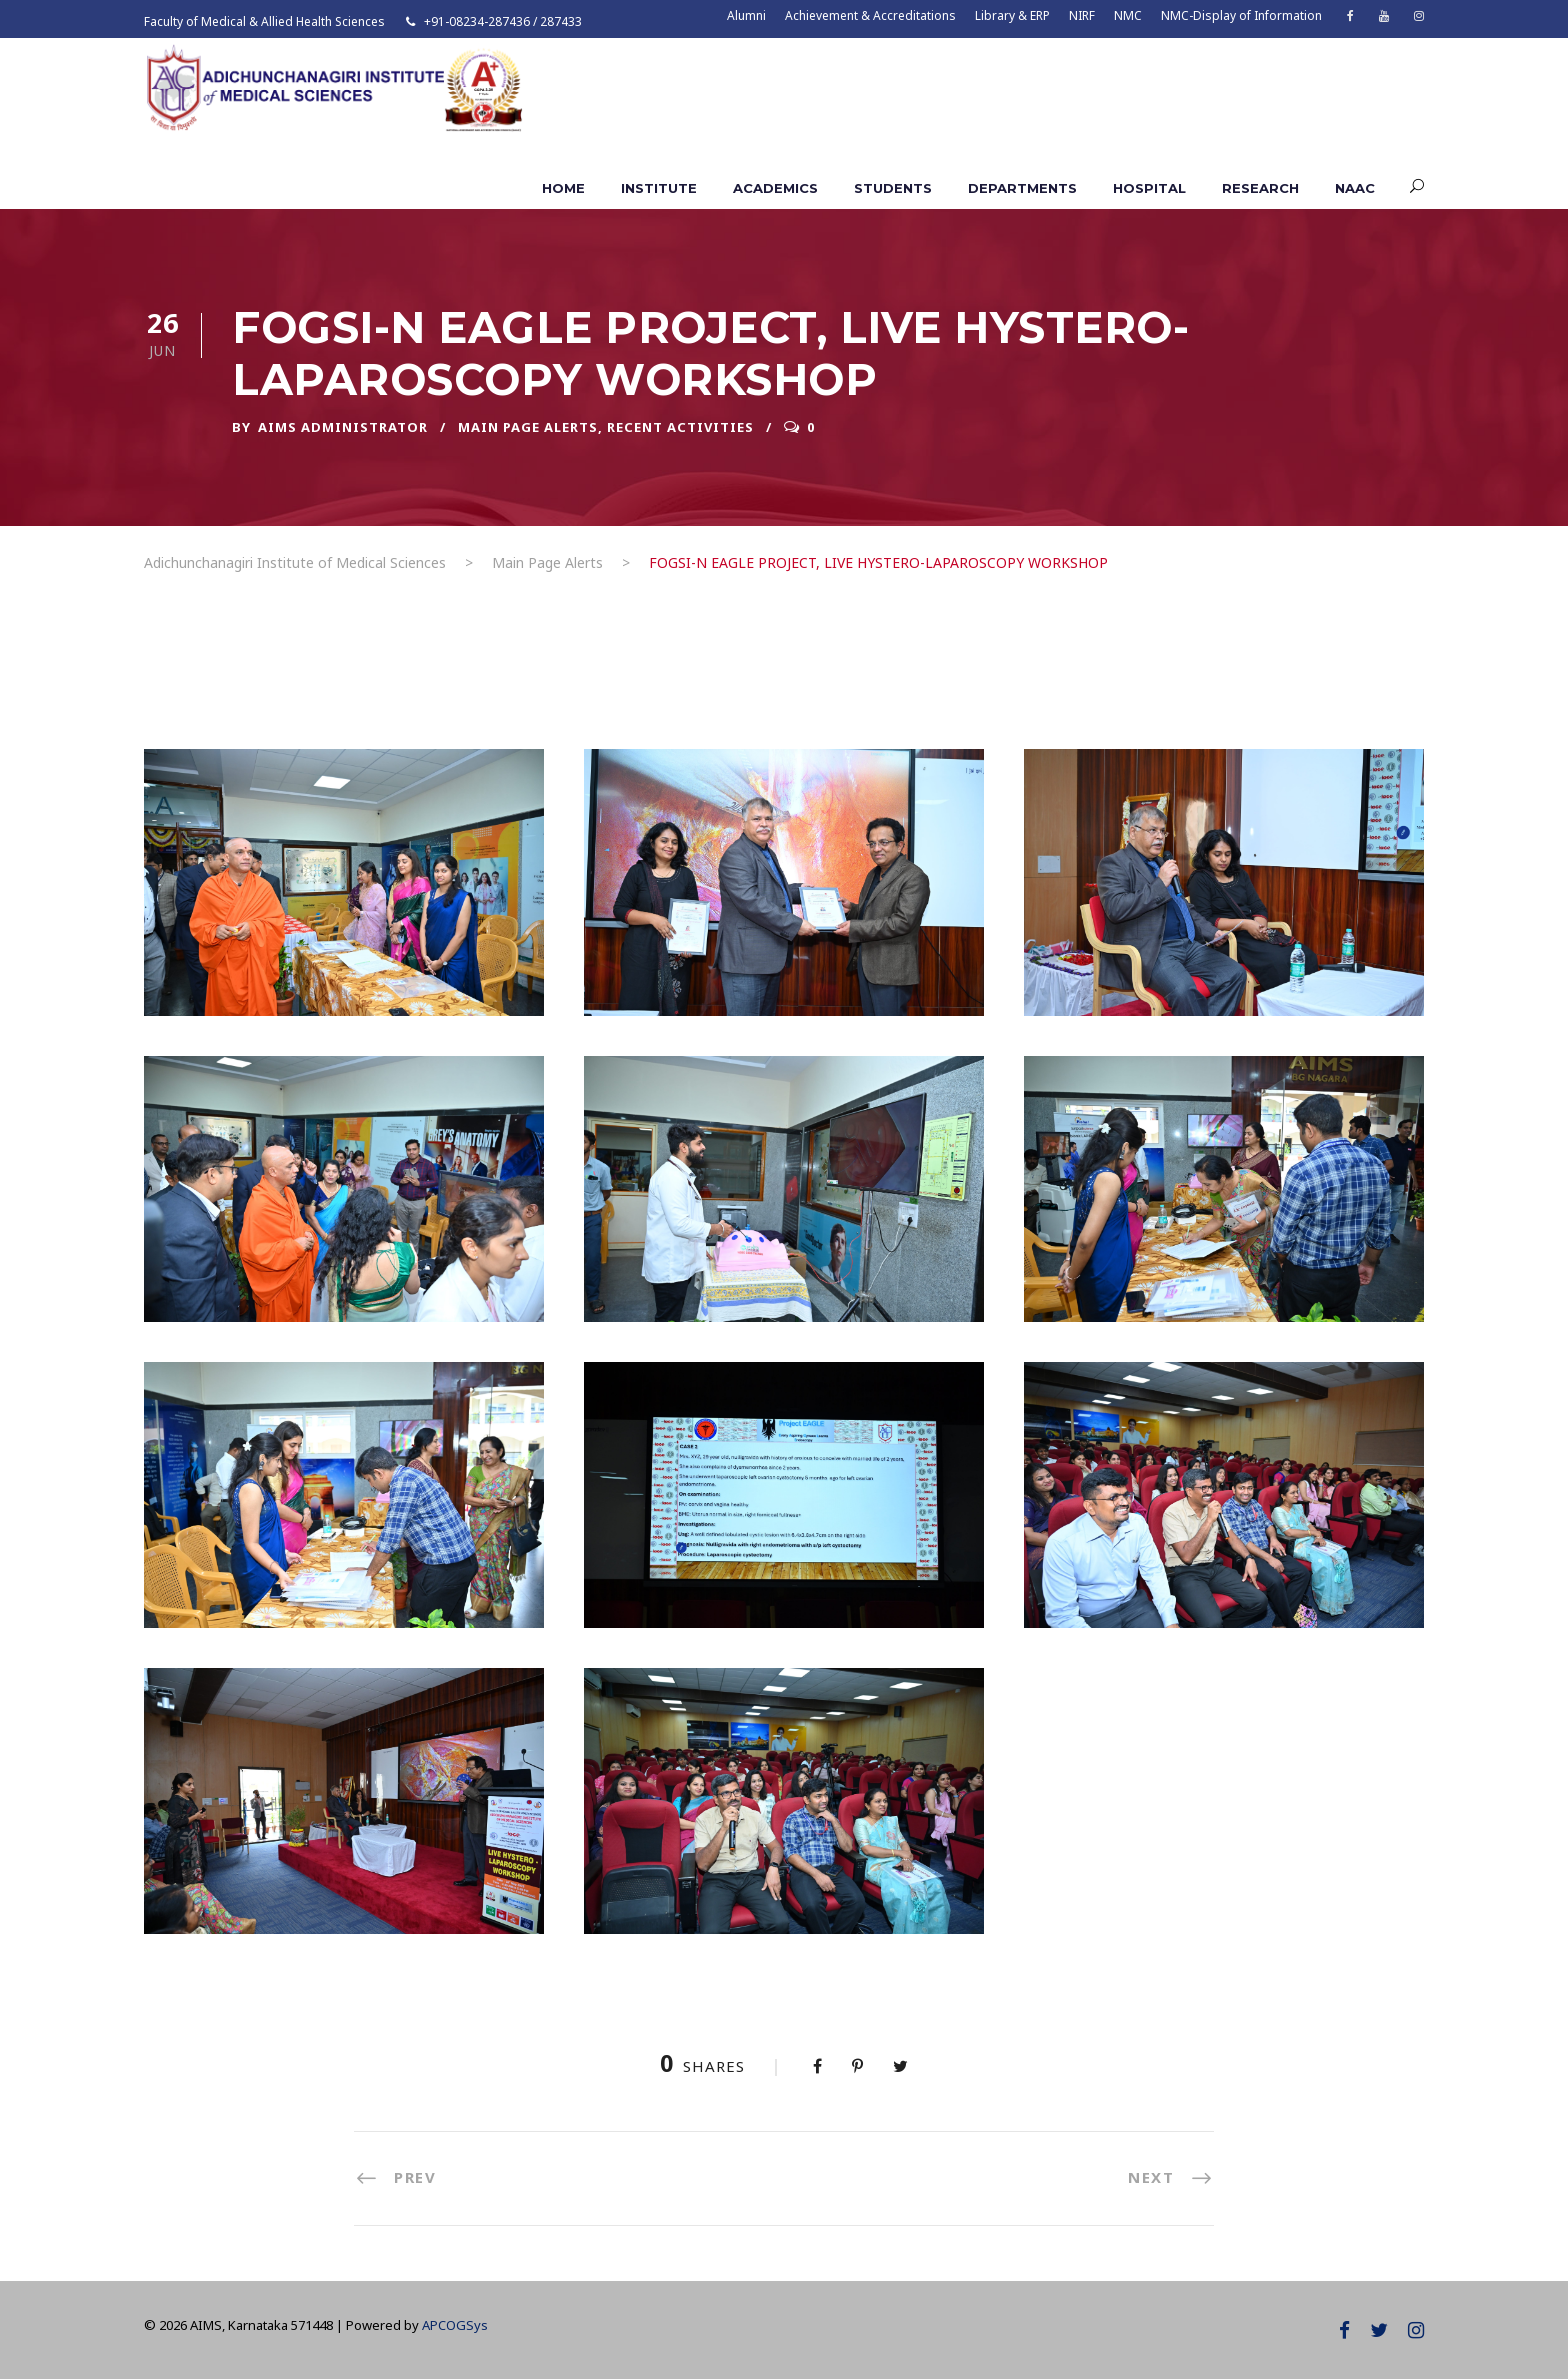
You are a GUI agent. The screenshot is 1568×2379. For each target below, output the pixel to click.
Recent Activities (680, 427)
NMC (1128, 15)
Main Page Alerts (528, 427)
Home (563, 188)
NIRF (1082, 15)
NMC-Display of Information (1241, 15)
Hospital (1149, 188)
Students (893, 188)
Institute (659, 188)
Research (1260, 188)
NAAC (1355, 188)
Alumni (746, 15)
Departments (1022, 188)
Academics (775, 188)
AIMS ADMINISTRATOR (343, 427)
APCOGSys (455, 2325)
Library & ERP (1012, 15)
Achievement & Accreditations (870, 15)
